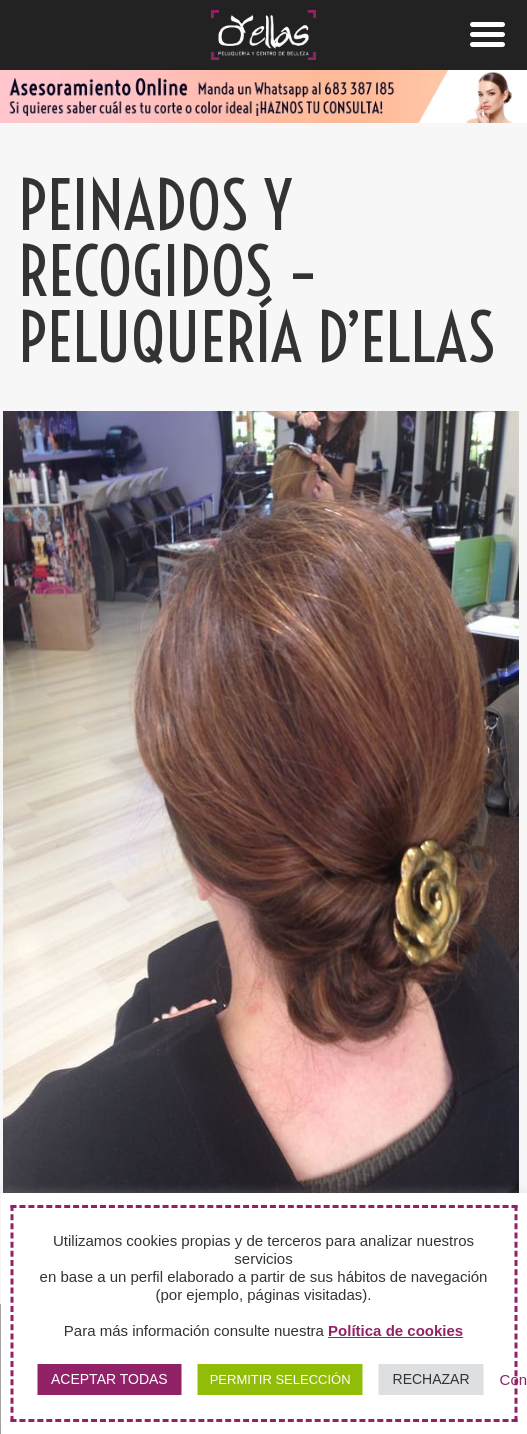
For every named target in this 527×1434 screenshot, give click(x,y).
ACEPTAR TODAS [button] (109, 1379)
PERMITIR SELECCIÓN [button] (280, 1379)
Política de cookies (395, 1330)
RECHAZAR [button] (431, 1379)
